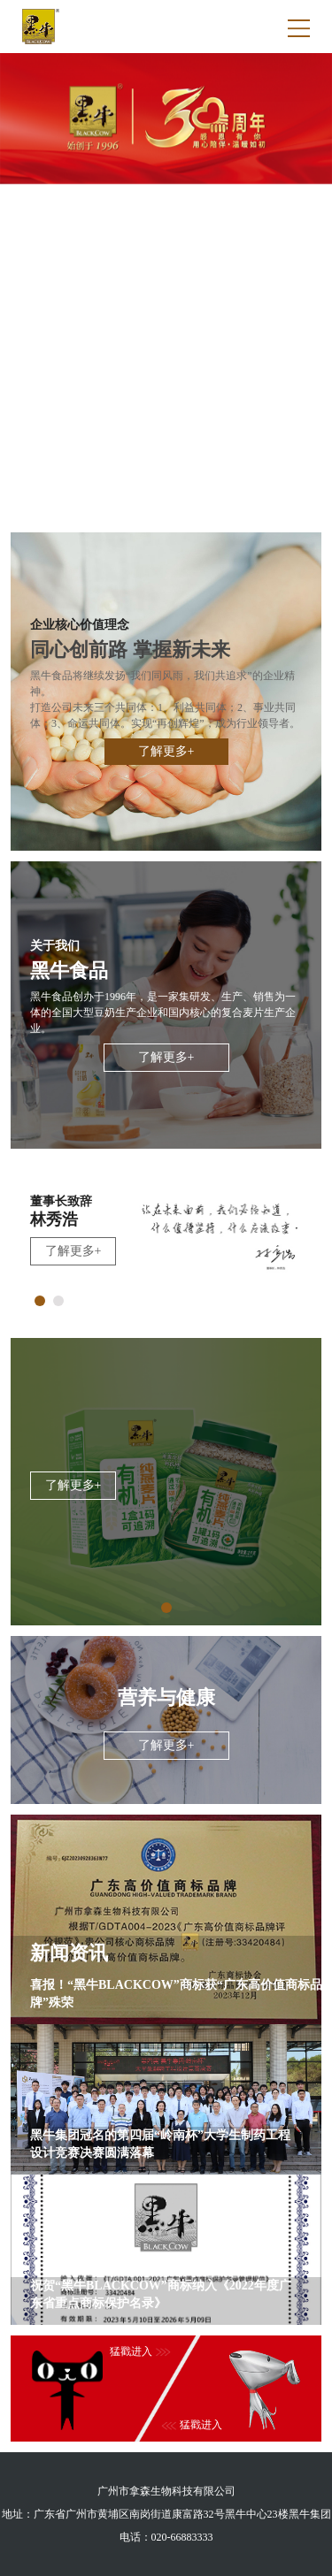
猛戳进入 (191, 2425)
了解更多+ (166, 751)
